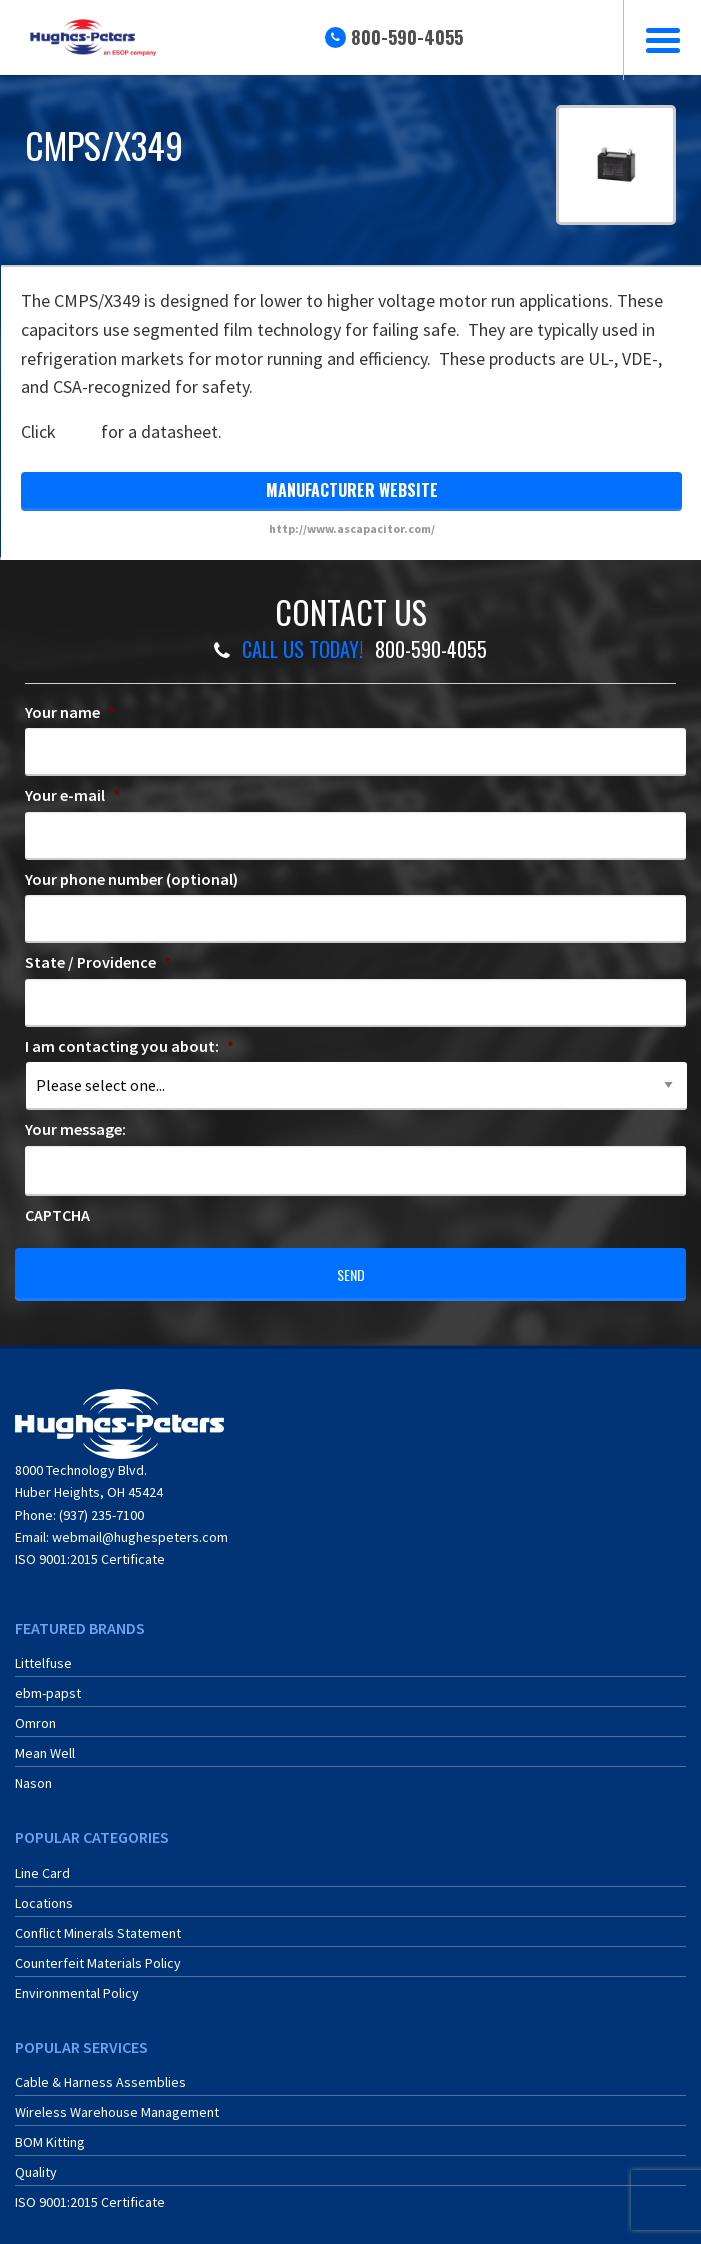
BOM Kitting (50, 2131)
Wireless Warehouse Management (117, 2101)
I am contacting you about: (129, 1046)
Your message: (75, 1129)
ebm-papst (48, 1682)
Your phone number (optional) (131, 879)
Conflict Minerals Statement (98, 1921)
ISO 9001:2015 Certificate (90, 1548)
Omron (35, 1712)
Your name (70, 712)
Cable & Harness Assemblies (100, 2071)
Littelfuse (43, 1652)
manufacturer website (352, 490)
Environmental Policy (77, 1981)
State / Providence (98, 962)
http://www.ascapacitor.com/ (352, 528)
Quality (36, 2161)
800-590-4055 (407, 37)
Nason (33, 1772)
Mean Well (45, 1742)
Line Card (42, 1861)
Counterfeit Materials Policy (98, 1951)
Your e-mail (72, 795)
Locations (44, 1891)
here (78, 431)
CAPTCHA (57, 1215)
